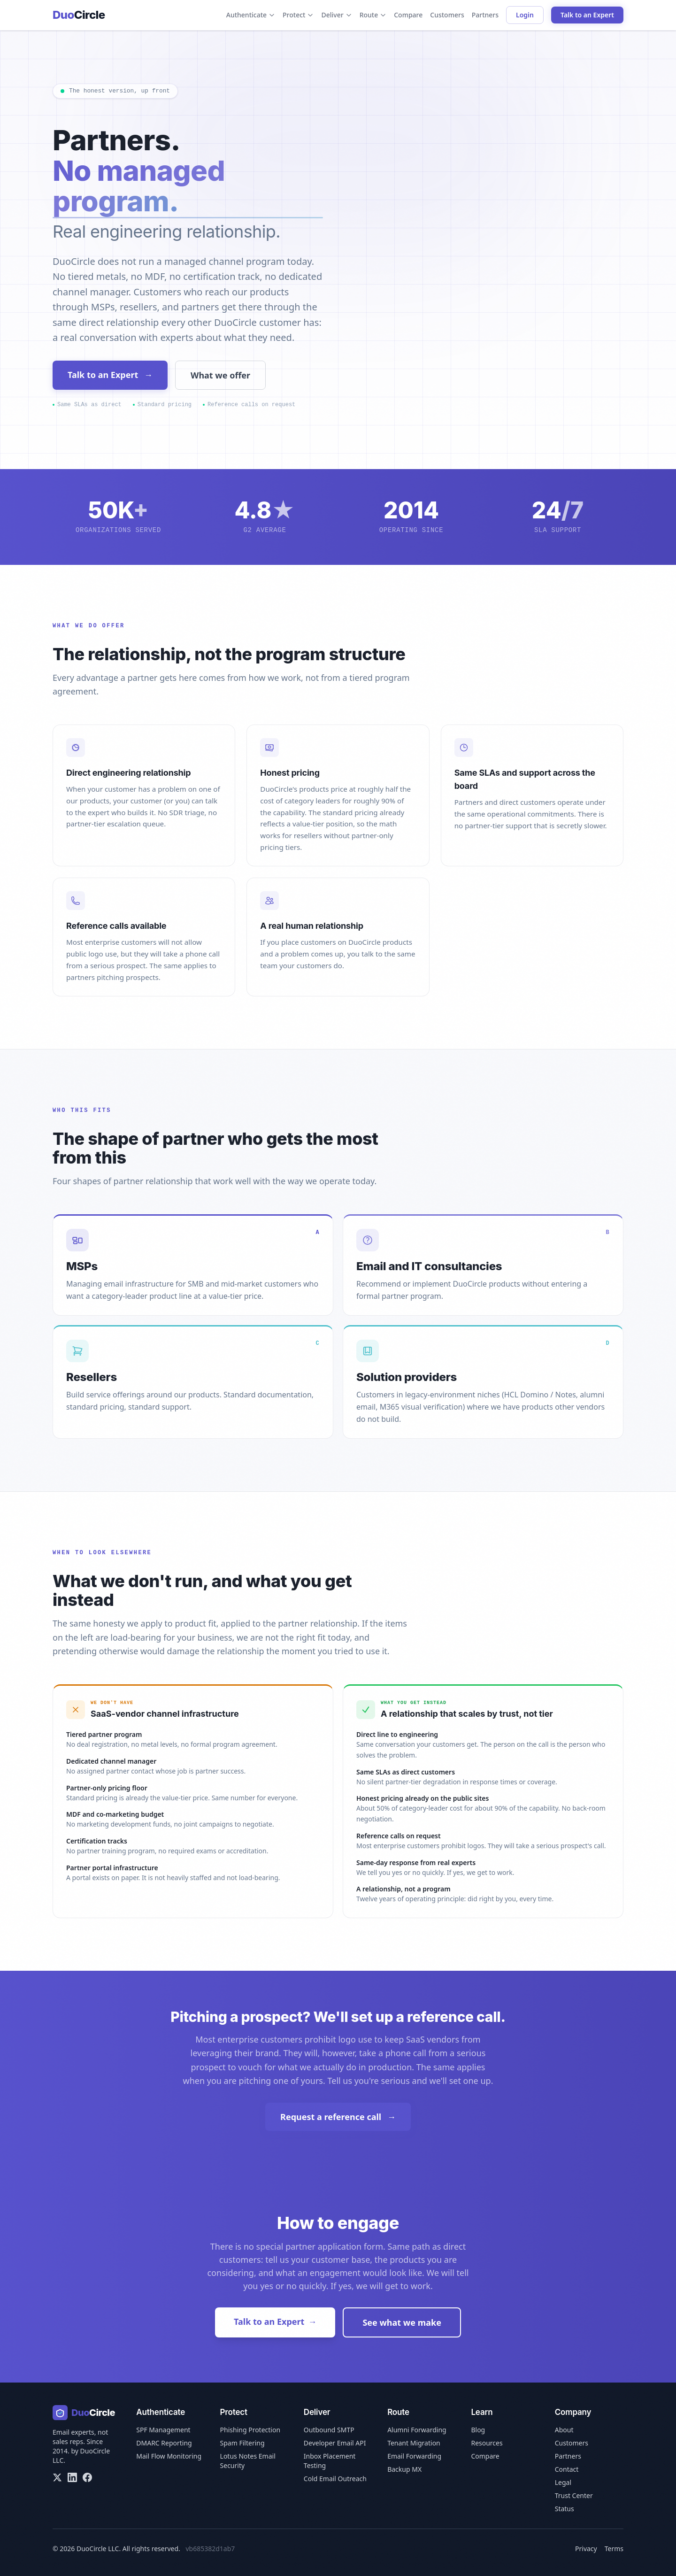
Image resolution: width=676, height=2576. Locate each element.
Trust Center (574, 2495)
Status (564, 2508)
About (564, 2429)
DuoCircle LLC (98, 2548)
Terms (614, 2548)
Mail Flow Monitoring (168, 2456)
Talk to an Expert (587, 14)
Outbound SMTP (329, 2429)
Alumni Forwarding (416, 2429)
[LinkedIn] (72, 2477)
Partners (485, 14)
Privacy (586, 2548)
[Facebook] (87, 2477)
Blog (478, 2429)
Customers (447, 14)
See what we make (401, 2322)
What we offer (220, 375)
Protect (298, 14)
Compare (408, 14)
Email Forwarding (414, 2456)
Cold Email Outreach (335, 2478)
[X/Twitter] (57, 2477)
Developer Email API (335, 2442)
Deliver (336, 14)
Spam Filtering (242, 2442)
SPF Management (163, 2429)
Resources (486, 2442)
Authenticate (250, 14)
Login (525, 14)
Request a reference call (338, 2116)
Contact (567, 2469)
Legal (563, 2482)
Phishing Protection (250, 2429)
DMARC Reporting (164, 2442)
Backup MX (404, 2469)
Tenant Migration (413, 2442)
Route (373, 14)
